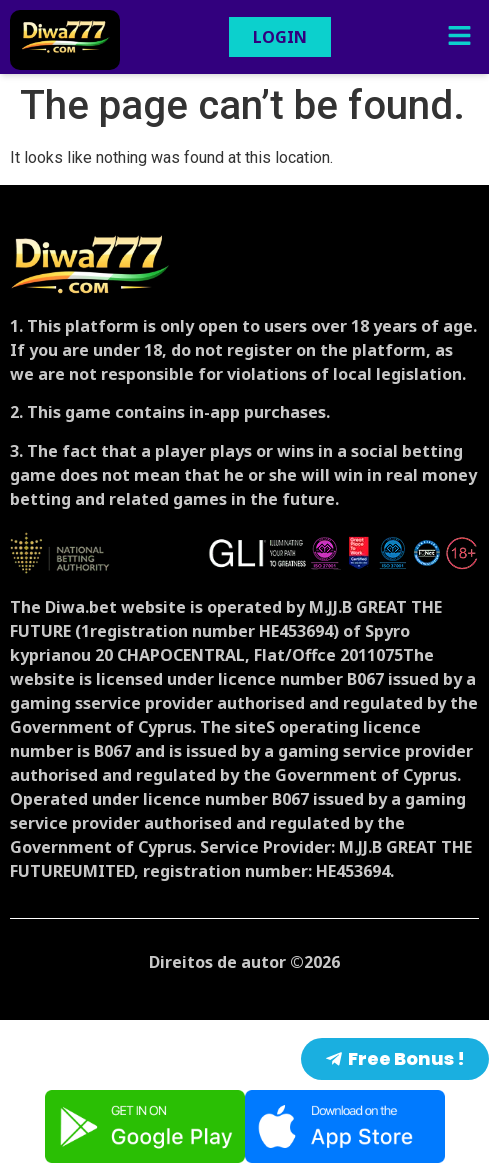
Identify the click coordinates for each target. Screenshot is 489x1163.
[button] (459, 37)
